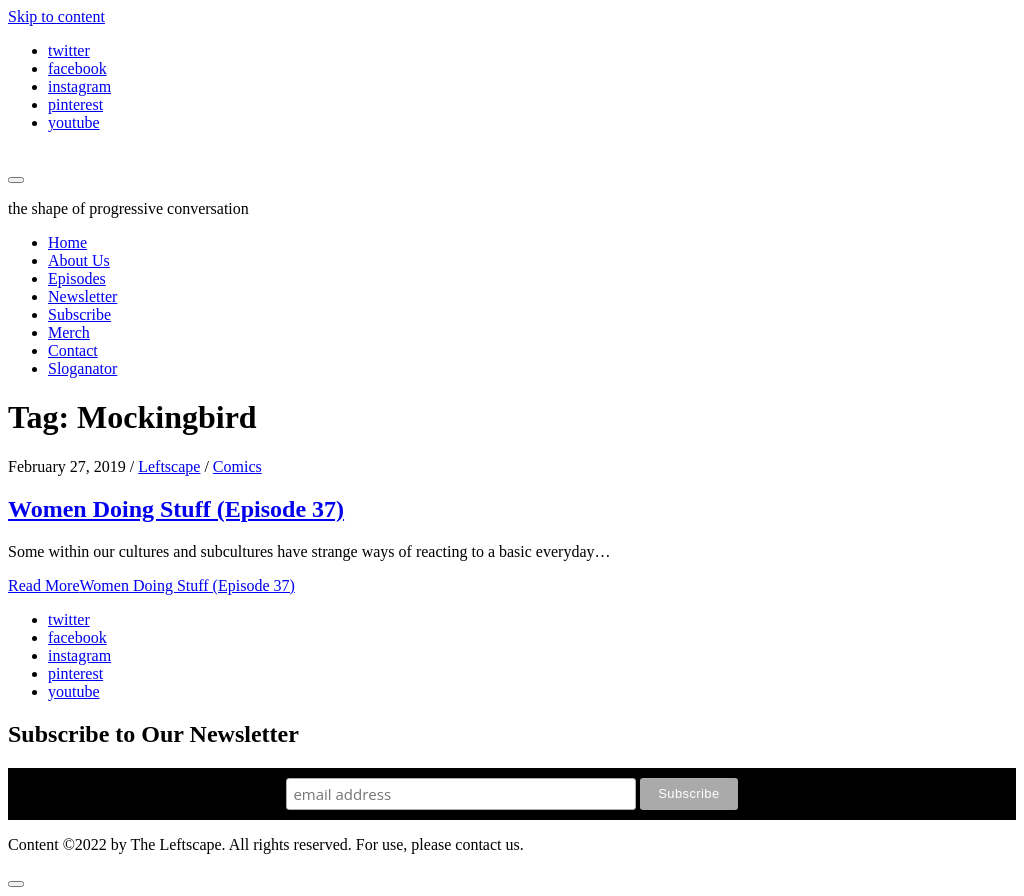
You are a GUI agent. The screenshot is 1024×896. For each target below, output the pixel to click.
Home (67, 242)
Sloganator (82, 368)
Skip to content (56, 16)
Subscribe (79, 314)
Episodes (77, 278)
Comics (237, 466)
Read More (151, 585)
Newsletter (82, 296)
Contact (73, 350)
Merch (69, 332)
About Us (79, 260)
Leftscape (169, 466)
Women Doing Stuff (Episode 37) (176, 509)
